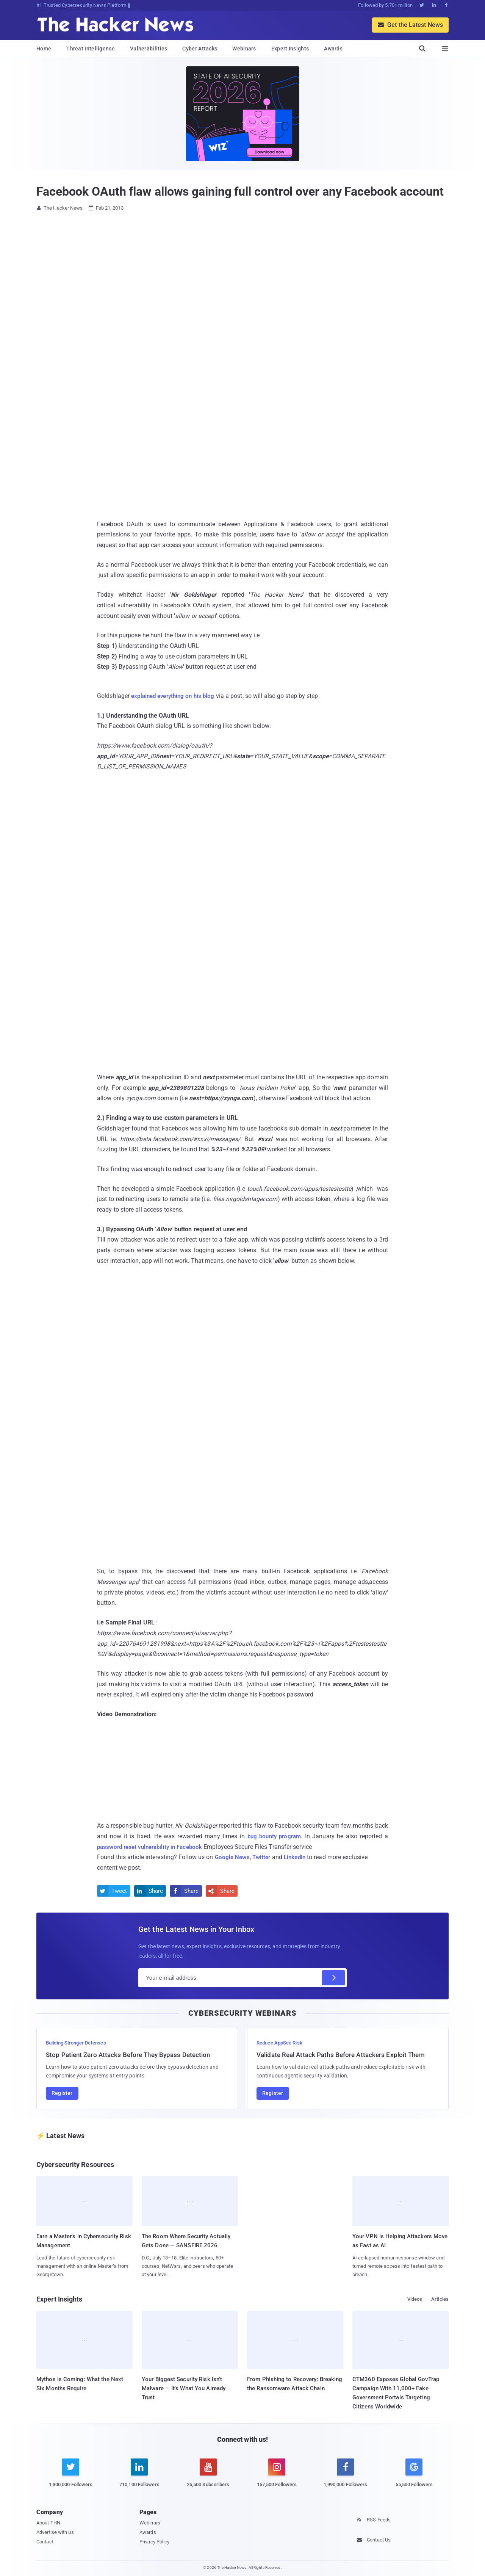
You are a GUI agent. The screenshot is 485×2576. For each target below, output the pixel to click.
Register (62, 2093)
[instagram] (276, 2477)
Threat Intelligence (90, 48)
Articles (440, 2299)
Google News (233, 1857)
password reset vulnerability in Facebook (153, 1846)
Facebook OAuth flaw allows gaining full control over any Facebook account (240, 191)
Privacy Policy (154, 2542)
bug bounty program (273, 1836)
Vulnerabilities (148, 48)
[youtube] (208, 2477)
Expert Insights (290, 48)
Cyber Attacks (199, 48)
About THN (48, 2523)
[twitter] (70, 2477)
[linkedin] (139, 2477)
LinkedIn (299, 1857)
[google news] (413, 2474)
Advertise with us (55, 2532)
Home (43, 48)
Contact (44, 2542)
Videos (414, 2299)
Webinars (244, 48)
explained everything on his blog (175, 695)
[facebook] (345, 2477)
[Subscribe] (333, 1977)
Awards (333, 48)
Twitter (264, 1857)
